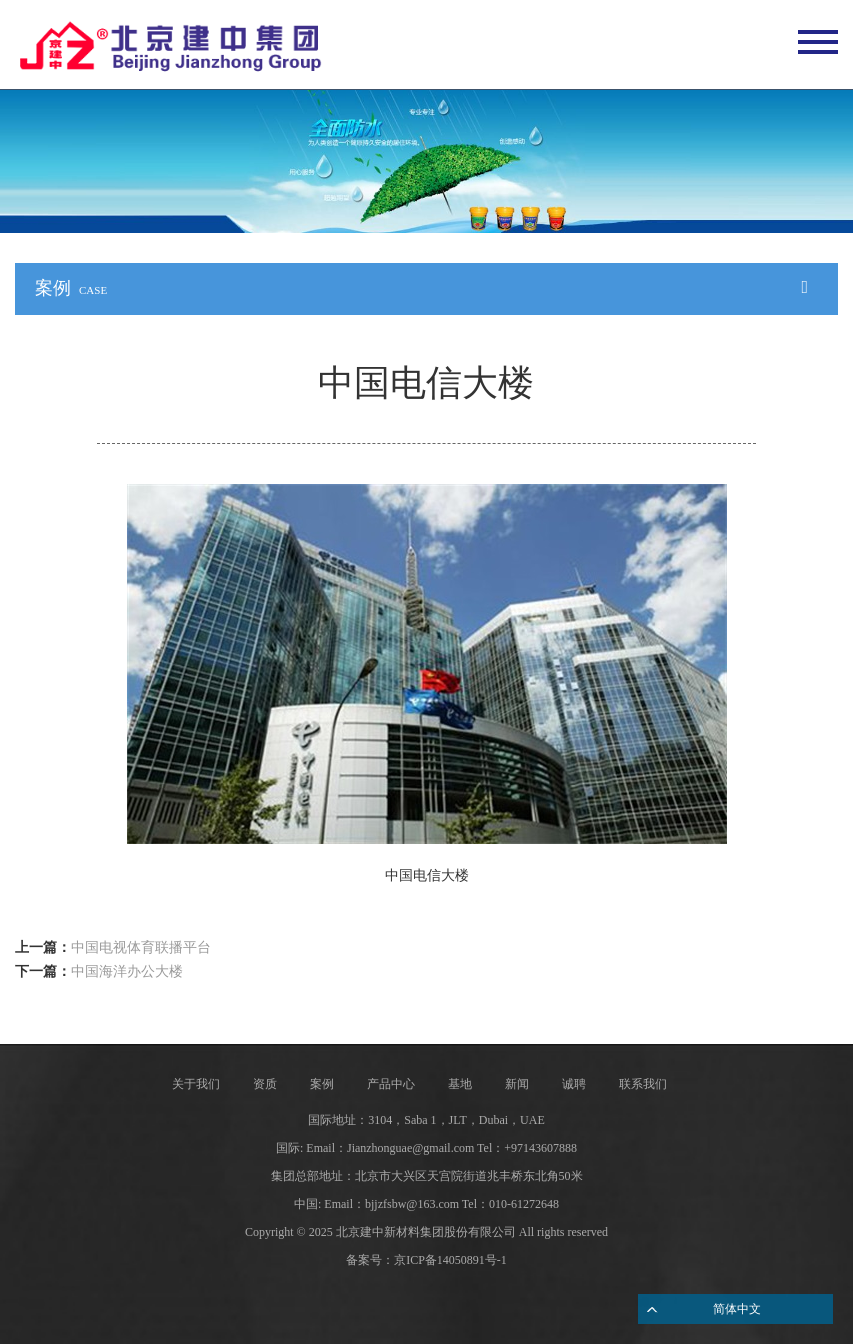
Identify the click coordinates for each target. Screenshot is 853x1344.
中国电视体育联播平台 (141, 947)
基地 (460, 1084)
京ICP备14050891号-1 (450, 1260)
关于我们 (196, 1084)
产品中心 (391, 1084)
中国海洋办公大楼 (127, 971)
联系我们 (643, 1084)
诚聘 (574, 1084)
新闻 (517, 1084)
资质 (265, 1084)
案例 (322, 1084)
